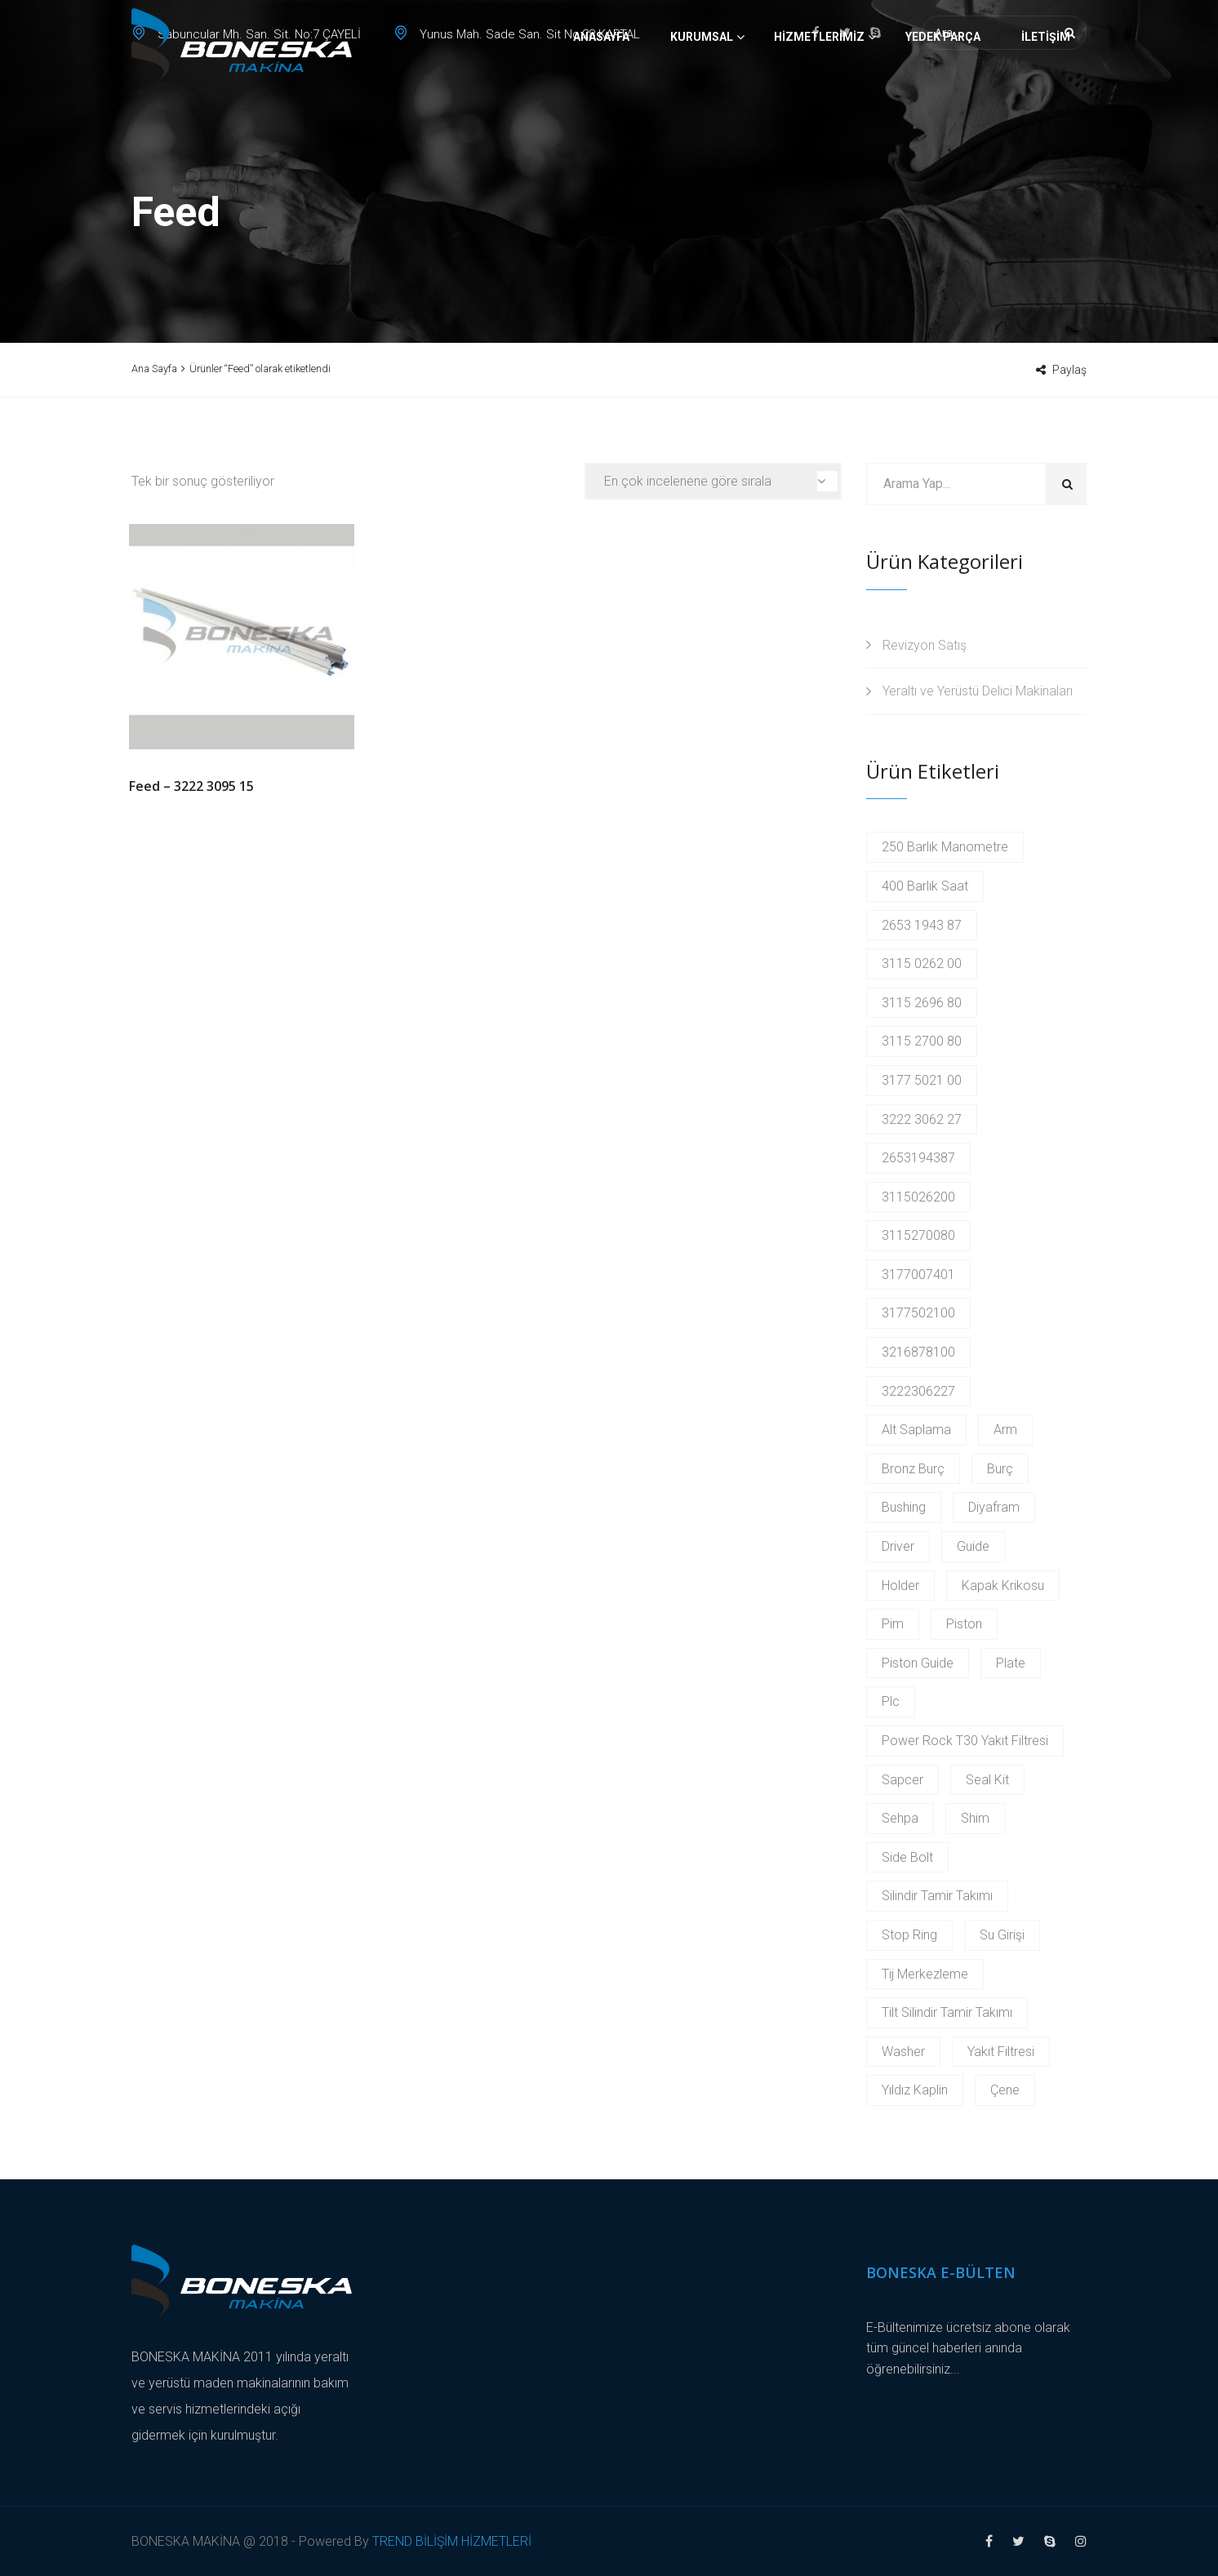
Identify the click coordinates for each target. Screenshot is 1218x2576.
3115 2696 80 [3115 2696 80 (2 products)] (922, 1002)
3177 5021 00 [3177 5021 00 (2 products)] (922, 1080)
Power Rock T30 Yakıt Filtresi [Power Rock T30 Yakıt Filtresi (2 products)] (965, 1740)
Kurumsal (701, 93)
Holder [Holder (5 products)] (900, 1585)
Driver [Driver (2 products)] (898, 1546)
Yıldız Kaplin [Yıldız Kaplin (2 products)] (915, 2090)
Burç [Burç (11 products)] (1000, 1469)
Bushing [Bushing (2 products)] (904, 1507)
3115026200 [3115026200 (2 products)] (918, 1197)
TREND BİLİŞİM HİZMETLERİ (451, 2541)
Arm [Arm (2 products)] (1005, 1429)
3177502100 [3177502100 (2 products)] (918, 1313)
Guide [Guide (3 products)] (973, 1546)
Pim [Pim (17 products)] (893, 1624)
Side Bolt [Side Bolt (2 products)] (907, 1857)
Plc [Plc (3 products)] (891, 1701)
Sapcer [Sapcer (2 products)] (902, 1780)
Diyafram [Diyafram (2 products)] (994, 1507)
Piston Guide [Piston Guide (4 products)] (918, 1663)
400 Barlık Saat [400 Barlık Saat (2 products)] (925, 886)
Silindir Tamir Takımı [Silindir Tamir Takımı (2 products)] (937, 1895)
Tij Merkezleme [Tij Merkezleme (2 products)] (925, 1974)
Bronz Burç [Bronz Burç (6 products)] (913, 1469)
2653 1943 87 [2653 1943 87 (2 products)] (922, 925)
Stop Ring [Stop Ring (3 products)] (909, 1935)
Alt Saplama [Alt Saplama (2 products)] (916, 1429)
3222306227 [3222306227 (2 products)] (918, 1391)
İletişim (1045, 93)
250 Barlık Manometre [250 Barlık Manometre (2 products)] (945, 847)
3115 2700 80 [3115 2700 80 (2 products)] (922, 1041)
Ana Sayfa (154, 368)
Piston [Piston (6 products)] (964, 1624)
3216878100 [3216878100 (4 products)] (918, 1352)
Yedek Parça (942, 93)
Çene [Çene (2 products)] (1005, 2090)
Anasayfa (601, 93)
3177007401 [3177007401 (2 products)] (918, 1274)
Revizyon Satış (924, 645)
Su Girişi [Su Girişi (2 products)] (1002, 1935)
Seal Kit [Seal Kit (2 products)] (987, 1780)
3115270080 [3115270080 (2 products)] (918, 1235)
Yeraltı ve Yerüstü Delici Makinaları (977, 691)
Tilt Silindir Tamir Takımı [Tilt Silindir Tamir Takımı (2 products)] (947, 2012)
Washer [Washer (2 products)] (903, 2051)
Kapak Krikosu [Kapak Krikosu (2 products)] (1003, 1585)
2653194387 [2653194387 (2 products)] (918, 1158)
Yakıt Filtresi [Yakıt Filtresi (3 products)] (1000, 2051)
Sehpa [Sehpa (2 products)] (900, 1818)
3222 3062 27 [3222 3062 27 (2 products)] (922, 1119)
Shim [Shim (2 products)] (975, 1818)
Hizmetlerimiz (819, 93)
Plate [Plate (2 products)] (1010, 1663)
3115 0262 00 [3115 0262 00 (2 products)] (922, 963)
